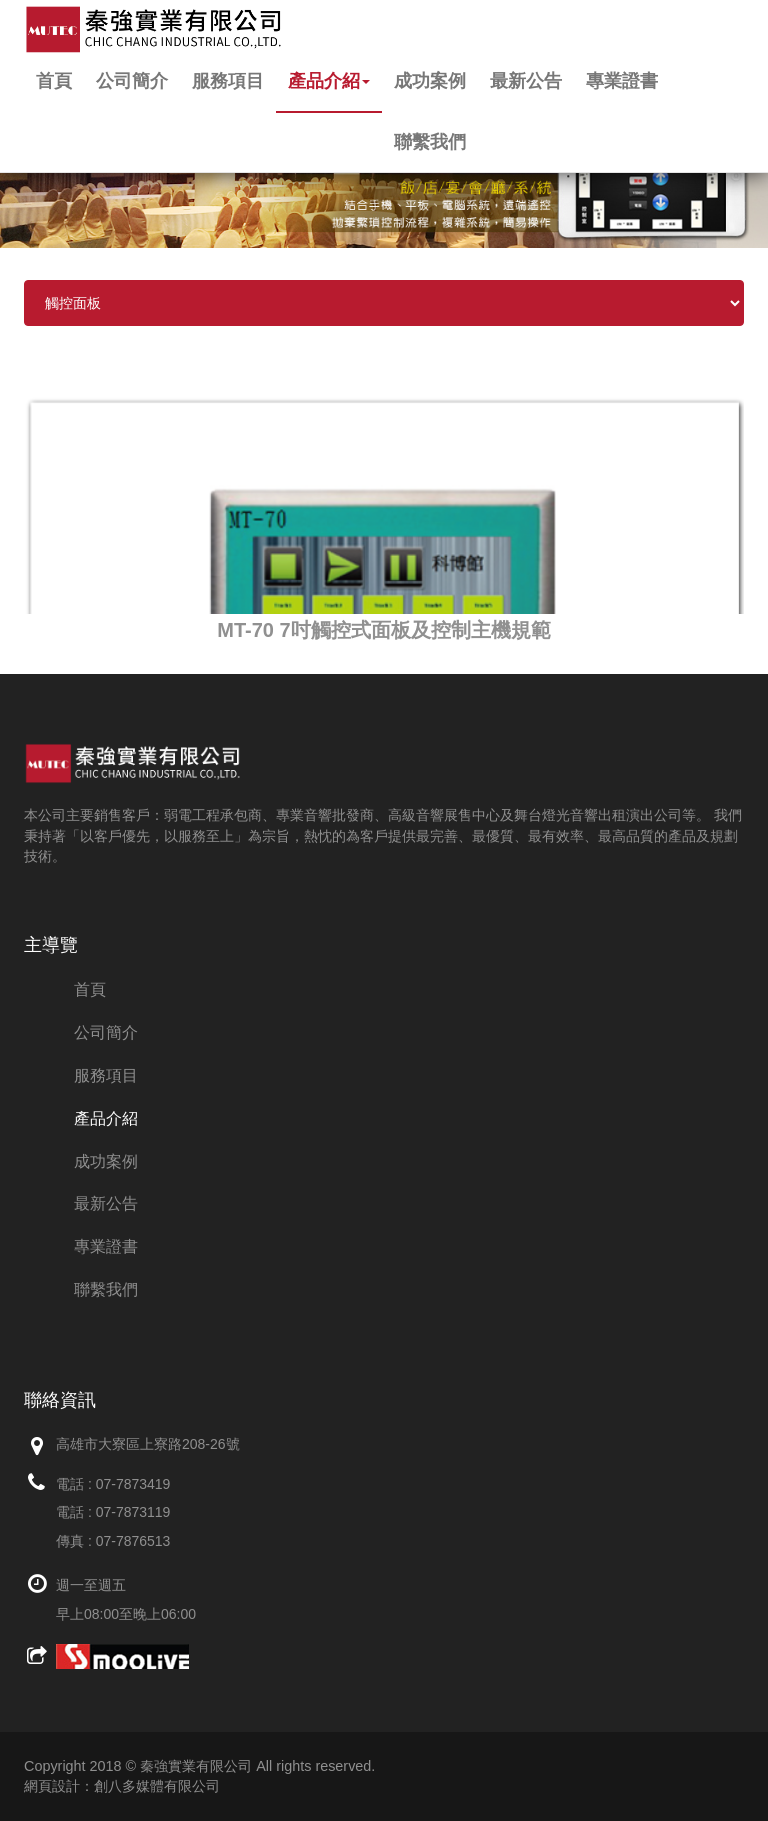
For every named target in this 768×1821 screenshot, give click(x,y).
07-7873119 (133, 1512)
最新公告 (526, 81)
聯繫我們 (430, 142)
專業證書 (622, 81)
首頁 (54, 81)
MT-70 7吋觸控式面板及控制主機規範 (383, 630)
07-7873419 (133, 1484)
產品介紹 (329, 81)
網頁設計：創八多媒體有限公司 (122, 1786)
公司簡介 (132, 81)
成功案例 (430, 81)
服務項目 (228, 81)
